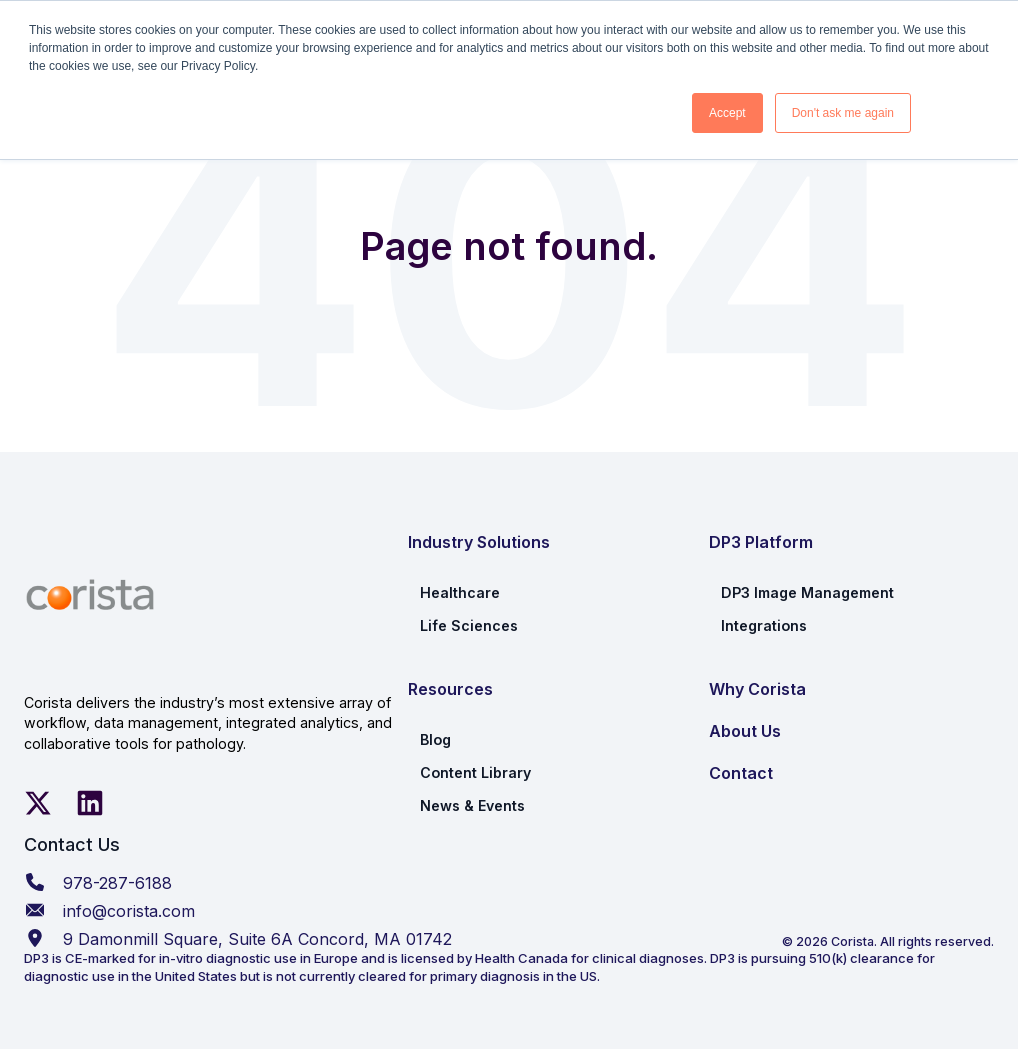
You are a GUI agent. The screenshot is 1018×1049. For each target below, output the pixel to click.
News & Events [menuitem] (472, 805)
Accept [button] (727, 113)
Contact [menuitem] (741, 773)
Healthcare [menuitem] (460, 592)
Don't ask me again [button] (843, 113)
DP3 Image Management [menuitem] (807, 592)
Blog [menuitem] (435, 739)
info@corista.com (129, 911)
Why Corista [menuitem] (757, 689)
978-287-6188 (117, 883)
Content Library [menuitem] (475, 772)
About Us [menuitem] (745, 731)
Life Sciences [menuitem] (469, 625)
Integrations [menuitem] (764, 625)
